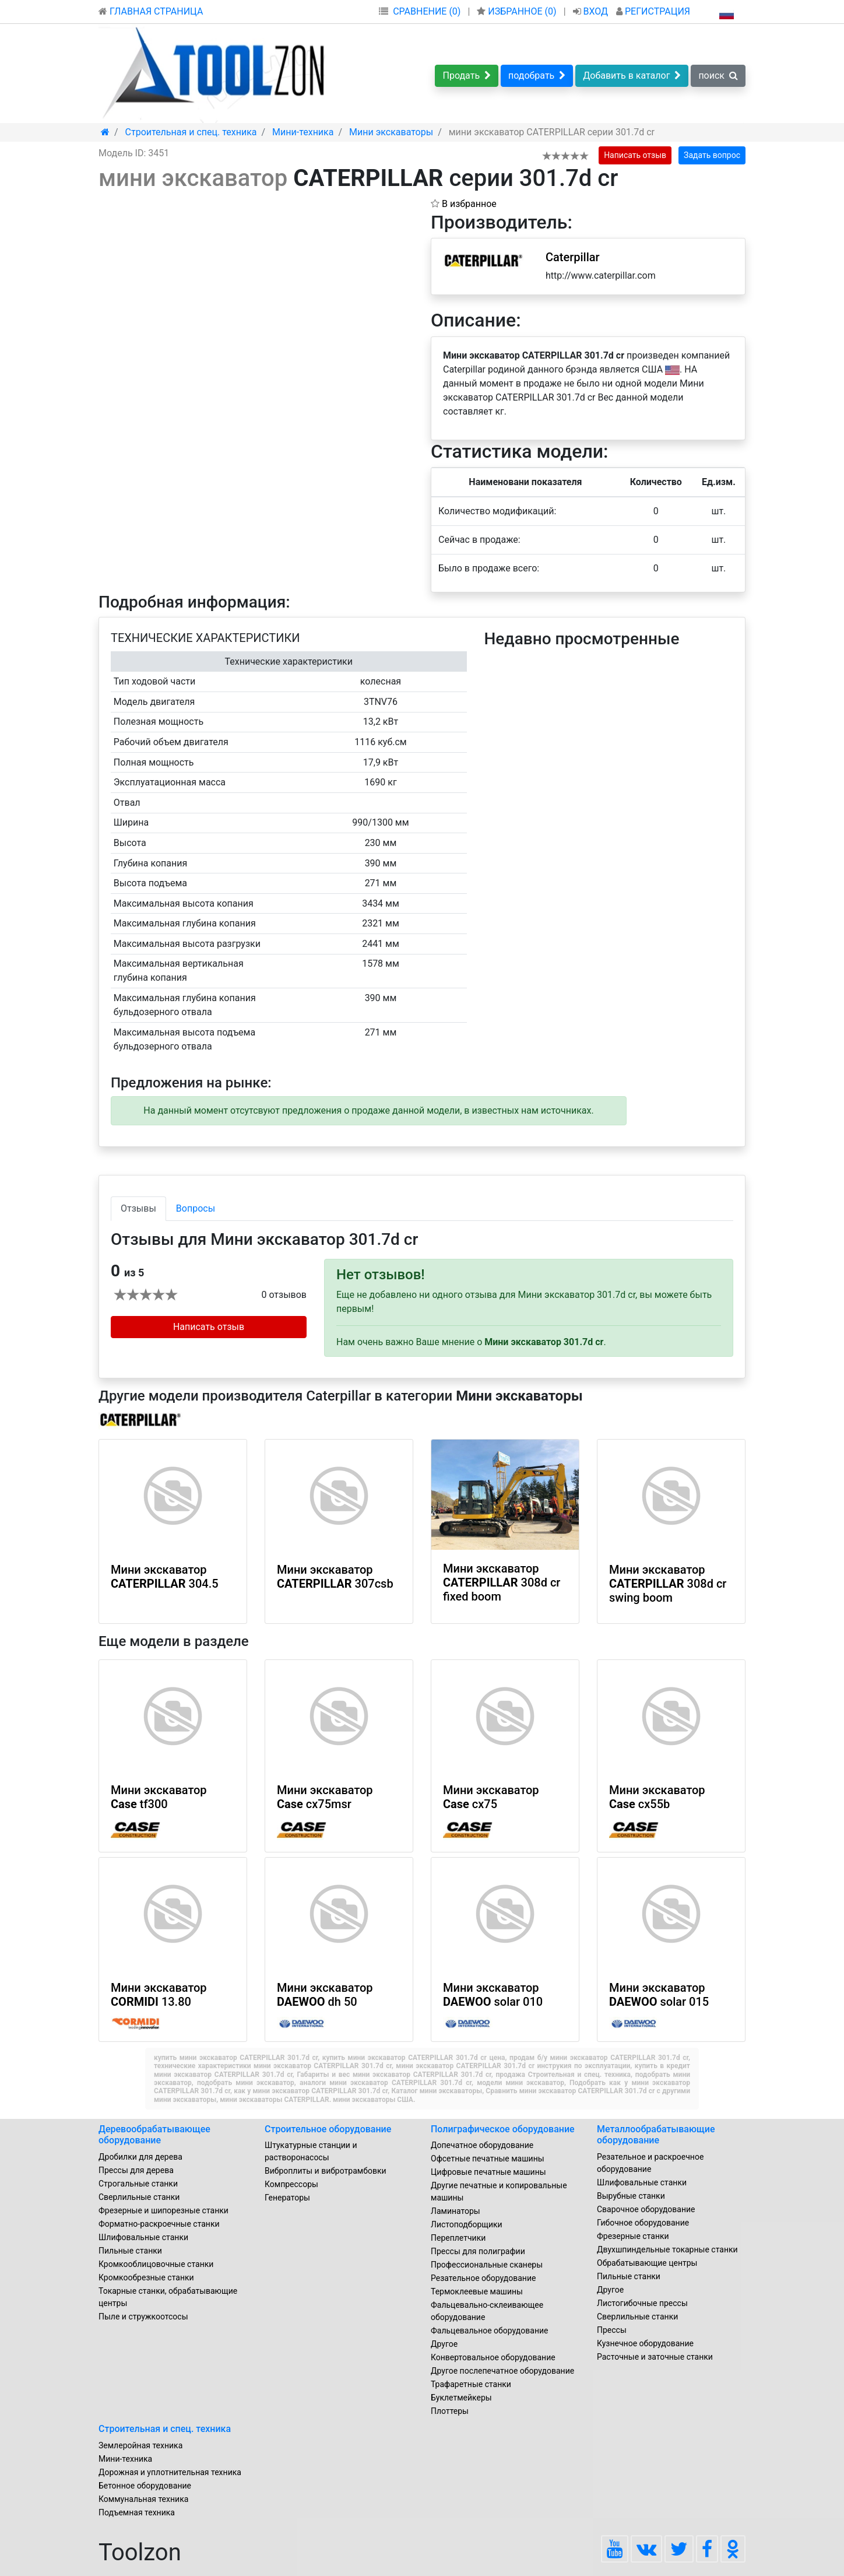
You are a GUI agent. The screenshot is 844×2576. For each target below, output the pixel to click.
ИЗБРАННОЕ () (517, 11)
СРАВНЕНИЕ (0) (426, 11)
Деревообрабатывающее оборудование (154, 2135)
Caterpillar (573, 257)
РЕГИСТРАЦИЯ (653, 11)
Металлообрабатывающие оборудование (656, 2135)
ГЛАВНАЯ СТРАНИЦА (151, 11)
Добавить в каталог (632, 75)
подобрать (536, 75)
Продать (466, 75)
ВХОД (592, 11)
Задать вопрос (712, 155)
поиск (718, 75)
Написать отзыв (635, 155)
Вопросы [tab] (195, 1208)
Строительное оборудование (328, 2129)
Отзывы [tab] (138, 1208)
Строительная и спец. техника (165, 2428)
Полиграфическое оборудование (503, 2129)
